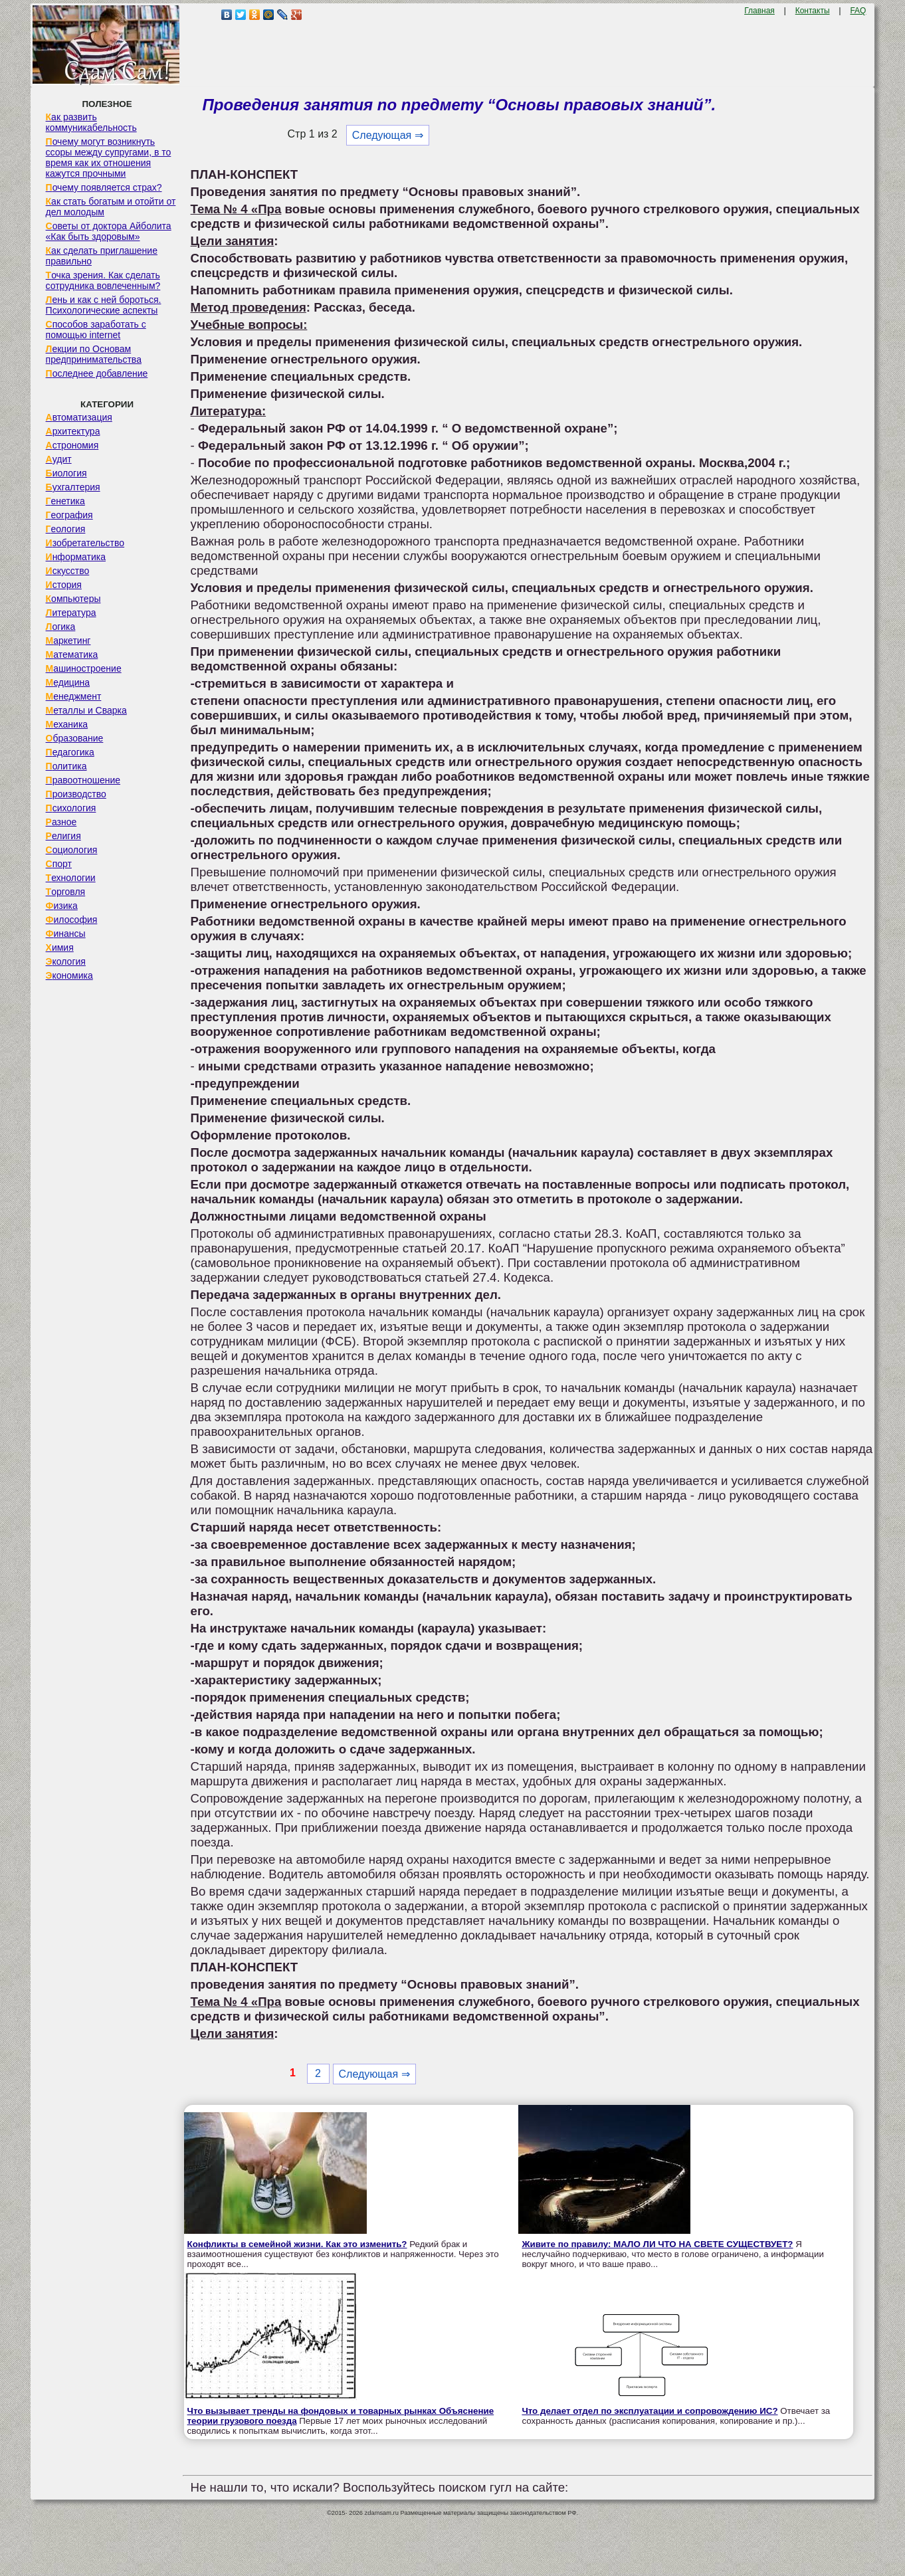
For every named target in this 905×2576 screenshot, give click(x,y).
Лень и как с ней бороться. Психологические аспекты (103, 305)
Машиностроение (84, 668)
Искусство (68, 570)
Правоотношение (83, 780)
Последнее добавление (97, 373)
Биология (66, 473)
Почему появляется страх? (104, 187)
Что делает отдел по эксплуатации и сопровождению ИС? (649, 2411)
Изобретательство (85, 543)
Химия (60, 947)
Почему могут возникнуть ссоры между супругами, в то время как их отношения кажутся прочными (108, 157)
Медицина (68, 682)
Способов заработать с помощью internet (96, 329)
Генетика (65, 501)
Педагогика (70, 752)
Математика (72, 654)
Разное (61, 822)
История (64, 584)
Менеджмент (74, 696)
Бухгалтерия (73, 487)
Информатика (76, 556)
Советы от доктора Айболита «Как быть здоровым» (108, 231)
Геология (66, 529)
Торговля (66, 891)
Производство (76, 794)
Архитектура (73, 431)
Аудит (59, 459)
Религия (63, 836)
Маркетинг (68, 640)
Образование (75, 738)
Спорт (59, 863)
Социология (72, 849)
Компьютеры (73, 598)
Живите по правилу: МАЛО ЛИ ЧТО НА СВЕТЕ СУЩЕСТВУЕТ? (657, 2244)
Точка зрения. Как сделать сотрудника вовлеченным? (103, 280)
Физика (62, 905)
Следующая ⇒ (387, 135)
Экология (66, 961)
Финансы (66, 933)
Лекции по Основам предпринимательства (94, 354)
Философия (72, 919)
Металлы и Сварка (86, 710)
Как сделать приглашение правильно (101, 255)
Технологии (71, 877)
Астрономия (72, 445)
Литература (71, 612)
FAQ (858, 10)
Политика (66, 766)
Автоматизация (79, 417)
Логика (61, 626)
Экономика (69, 975)
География (69, 515)
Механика (67, 724)
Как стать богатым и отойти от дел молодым (111, 206)
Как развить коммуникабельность (91, 122)
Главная (759, 10)
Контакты (812, 10)
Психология (71, 808)
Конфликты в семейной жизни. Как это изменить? (297, 2244)
